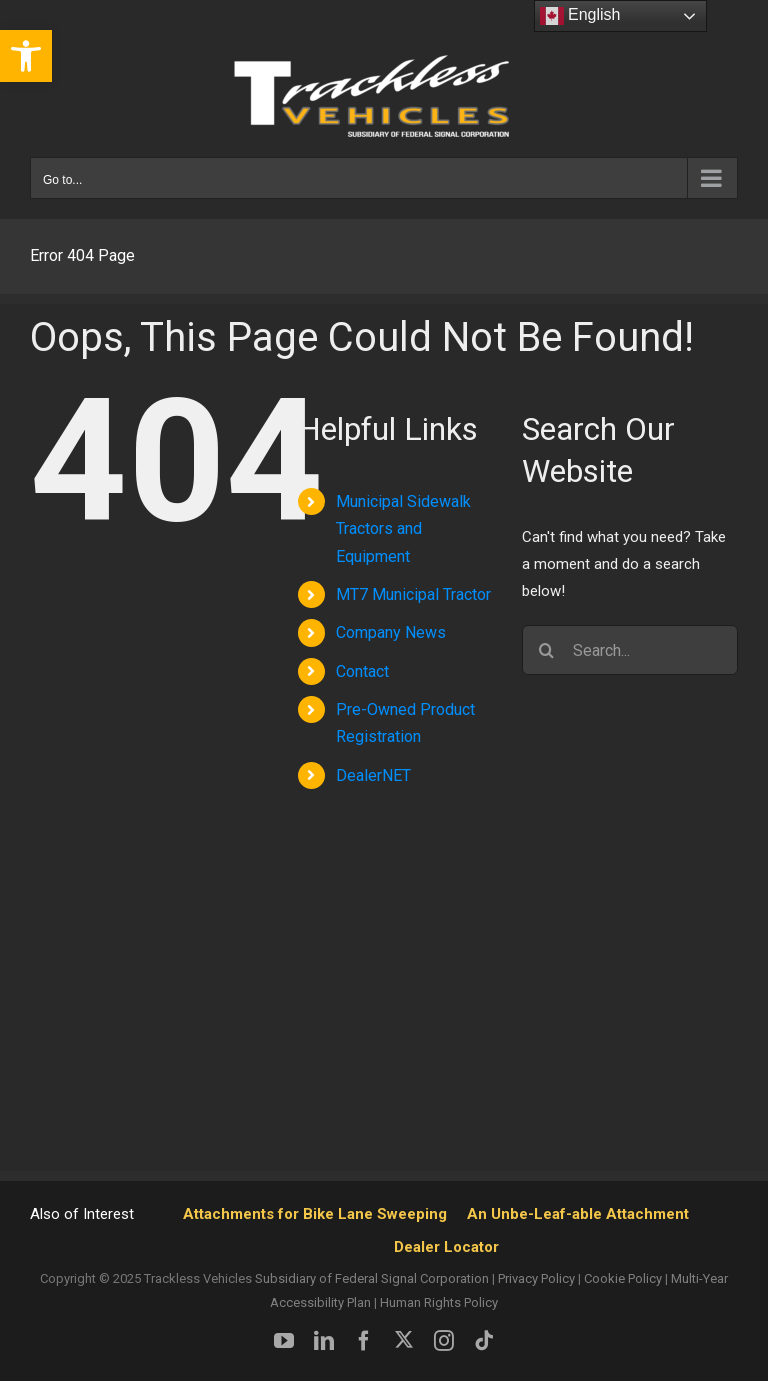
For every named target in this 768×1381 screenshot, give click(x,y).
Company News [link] (391, 632)
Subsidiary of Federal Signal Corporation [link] (372, 1278)
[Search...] (630, 650)
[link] (26, 56)
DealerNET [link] (373, 775)
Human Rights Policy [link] (439, 1302)
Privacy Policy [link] (536, 1278)
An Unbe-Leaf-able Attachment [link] (578, 1214)
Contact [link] (362, 671)
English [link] (580, 16)
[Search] (547, 650)
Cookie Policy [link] (623, 1278)
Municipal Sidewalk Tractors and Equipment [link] (403, 528)
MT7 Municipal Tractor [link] (413, 594)
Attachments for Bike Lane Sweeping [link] (315, 1214)
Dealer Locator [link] (446, 1247)
